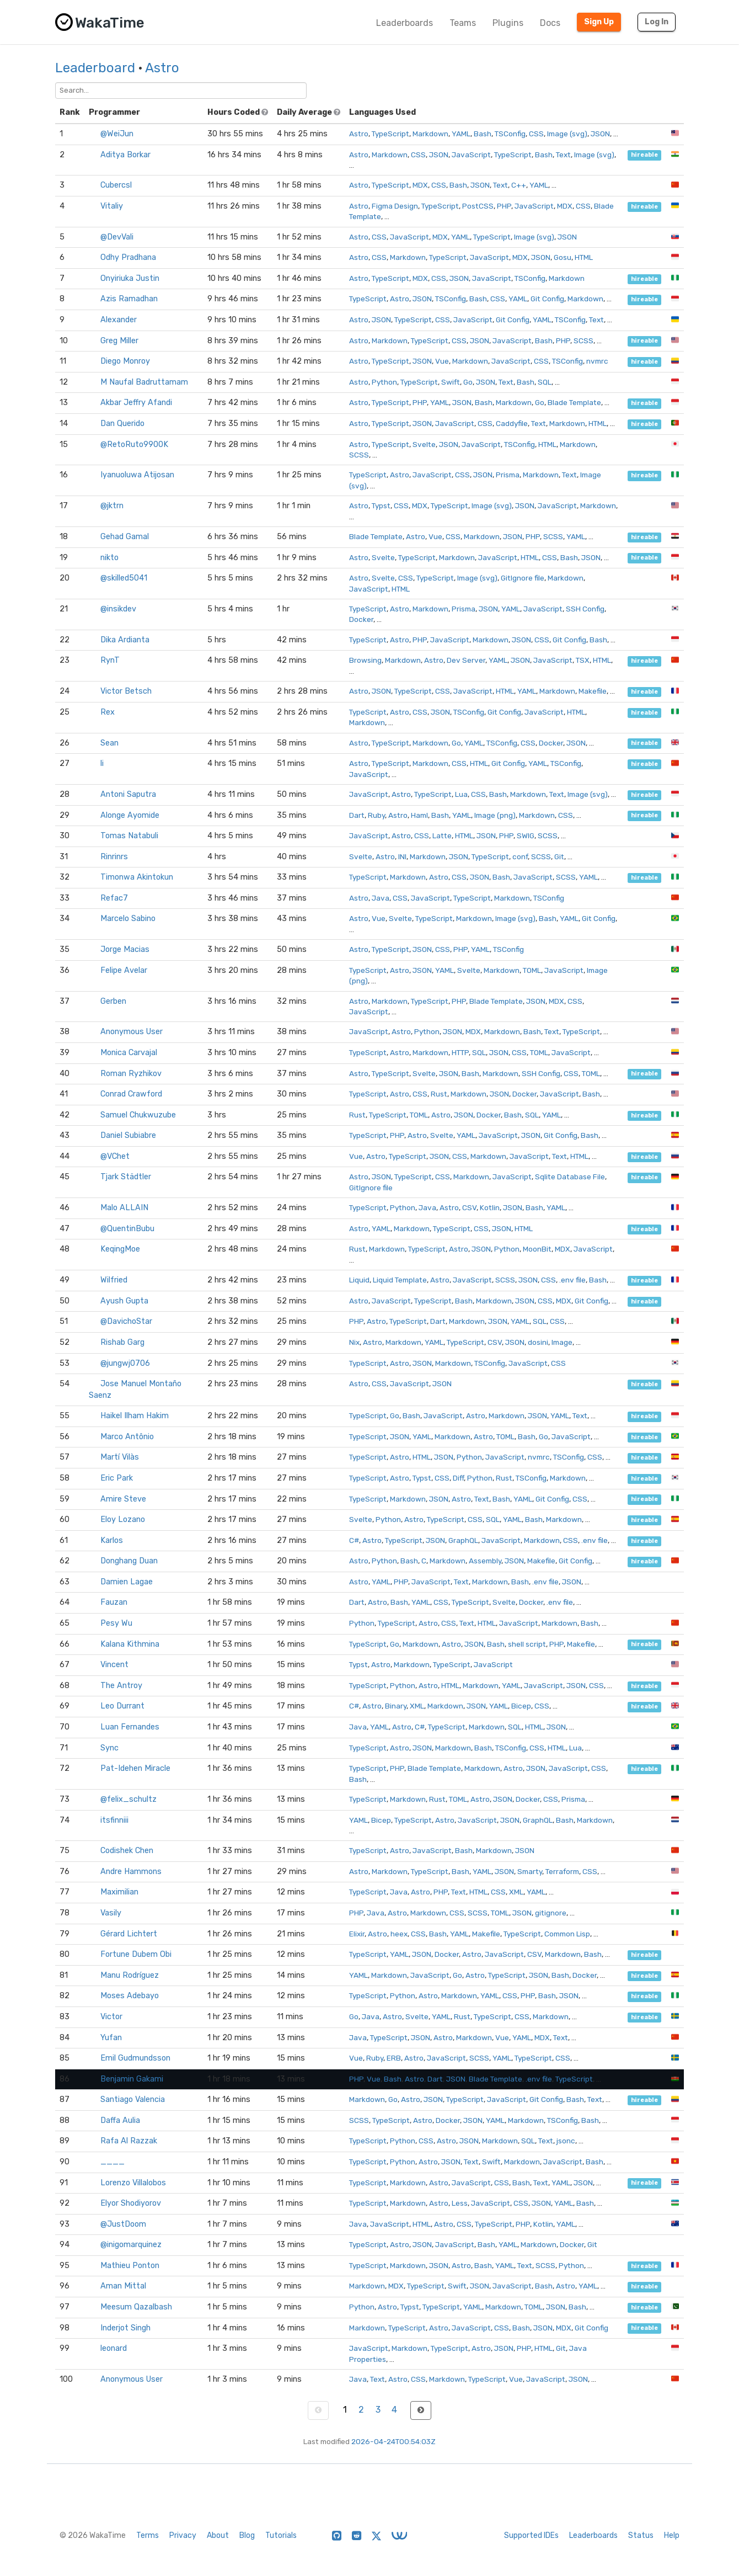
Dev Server (466, 660)
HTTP (460, 1052)
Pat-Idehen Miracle (135, 1768)
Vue (442, 360)
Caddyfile (512, 423)
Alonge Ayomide (129, 815)
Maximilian (119, 1892)
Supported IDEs (531, 2535)
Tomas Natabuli (129, 835)
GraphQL (463, 1540)
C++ (518, 184)
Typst (381, 505)
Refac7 (114, 898)
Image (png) (495, 815)
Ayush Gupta (124, 1301)
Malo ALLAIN (124, 1207)
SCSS (583, 340)
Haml (419, 815)
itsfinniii (114, 1820)
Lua (461, 794)
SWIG (525, 835)
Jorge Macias (124, 949)
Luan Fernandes (129, 1727)
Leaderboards (404, 23)
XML (417, 1705)
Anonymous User (131, 1031)
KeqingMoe (120, 1249)
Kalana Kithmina (129, 1644)
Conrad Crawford (131, 1094)
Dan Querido (122, 423)
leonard (113, 2348)
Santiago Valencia (132, 2099)
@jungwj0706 (125, 1363)
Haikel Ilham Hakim (134, 1415)
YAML (461, 133)
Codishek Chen (126, 1850)
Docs (550, 23)
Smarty (529, 1871)
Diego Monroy (125, 361)
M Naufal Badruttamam (144, 382)
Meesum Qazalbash (136, 2307)
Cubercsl (116, 185)
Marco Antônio (127, 1436)
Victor (111, 2016)
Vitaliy (111, 206)
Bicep (521, 1705)
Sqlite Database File (570, 1176)
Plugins (507, 23)
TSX (583, 660)
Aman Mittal (123, 2286)
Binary (395, 1705)
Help (671, 2535)
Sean (109, 743)
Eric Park (116, 1478)
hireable (644, 155)
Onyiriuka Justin (129, 278)
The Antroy (121, 1685)
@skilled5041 (123, 578)
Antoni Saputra (128, 794)
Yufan (111, 2037)
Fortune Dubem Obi (136, 1954)
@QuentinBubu (127, 1228)
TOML (532, 970)
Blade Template (574, 402)
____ (112, 2162)
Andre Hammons (131, 1871)
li (102, 763)
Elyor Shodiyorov (130, 2203)
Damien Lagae (126, 1582)
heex (399, 1933)
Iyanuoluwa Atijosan (137, 475)
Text (563, 154)
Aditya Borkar (125, 154)
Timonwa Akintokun (136, 877)
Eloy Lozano (122, 1519)
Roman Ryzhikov (131, 1073)
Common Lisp (567, 1933)
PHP (504, 205)
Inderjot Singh (125, 2328)
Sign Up (599, 21)
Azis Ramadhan (129, 299)
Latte (442, 835)
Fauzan (113, 1602)
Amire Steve (123, 1499)
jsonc (565, 2140)
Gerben (113, 1001)
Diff (458, 1477)
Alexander (118, 319)
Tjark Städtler (125, 1176)
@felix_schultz (128, 1799)
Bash (482, 133)
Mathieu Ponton (129, 2265)
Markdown (430, 133)
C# (354, 1540)
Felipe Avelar (123, 970)
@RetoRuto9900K (134, 444)
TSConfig (510, 133)
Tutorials (281, 2535)
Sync (109, 1748)
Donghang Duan (129, 1561)
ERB (394, 2057)
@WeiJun (116, 134)
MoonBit (537, 1248)
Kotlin (490, 1207)
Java (380, 897)
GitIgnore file (522, 577)
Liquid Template (400, 1279)
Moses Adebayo (129, 1995)
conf (520, 856)
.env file (572, 1279)
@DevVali (116, 237)
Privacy (182, 2535)
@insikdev (118, 609)
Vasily (110, 1913)
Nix (354, 1342)
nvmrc (597, 360)
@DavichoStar (126, 1321)
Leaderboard (95, 68)
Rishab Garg (122, 1342)
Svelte (424, 444)
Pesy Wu (116, 1623)
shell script (527, 1644)
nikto (109, 557)
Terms (147, 2535)
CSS (536, 133)
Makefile (593, 690)
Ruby (376, 815)
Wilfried (113, 1280)
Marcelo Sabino (128, 918)
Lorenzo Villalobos (133, 2183)
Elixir (357, 1933)
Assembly (485, 1560)
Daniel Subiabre (128, 1135)
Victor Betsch (126, 691)
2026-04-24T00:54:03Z (393, 2441)
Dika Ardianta (124, 640)
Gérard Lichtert (128, 1934)
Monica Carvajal (128, 1052)
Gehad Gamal (124, 536)
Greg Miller (119, 340)
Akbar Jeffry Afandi (136, 402)
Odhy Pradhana (128, 257)
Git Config (547, 298)
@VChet (115, 1156)
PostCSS (478, 205)
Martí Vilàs (119, 1457)
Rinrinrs (114, 856)
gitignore (550, 1912)
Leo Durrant (122, 1706)
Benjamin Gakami (131, 2079)
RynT (110, 660)
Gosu (562, 257)
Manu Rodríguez (129, 1975)
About (218, 2535)
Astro (162, 68)
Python (384, 381)
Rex (107, 712)
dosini (538, 1342)
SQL (544, 381)
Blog (247, 2535)
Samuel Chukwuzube (138, 1115)
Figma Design (395, 205)
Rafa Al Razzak (128, 2141)
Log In (656, 21)
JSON (600, 133)
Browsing (365, 660)
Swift (450, 381)
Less (460, 2203)
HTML (584, 257)
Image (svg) (567, 133)
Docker (361, 619)
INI (402, 856)
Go (468, 381)
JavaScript (471, 154)
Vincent (114, 1664)
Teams (462, 23)
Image (561, 1342)
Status (641, 2535)
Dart (357, 815)
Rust (439, 1093)
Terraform (562, 1871)
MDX (420, 184)
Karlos (111, 1540)
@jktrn (112, 505)
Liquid (359, 1279)
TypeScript (390, 133)
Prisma (508, 474)
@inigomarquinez (131, 2244)
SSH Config (585, 608)
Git (559, 856)
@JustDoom (123, 2224)
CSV (469, 1207)
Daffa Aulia (120, 2120)
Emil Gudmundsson (135, 2058)
